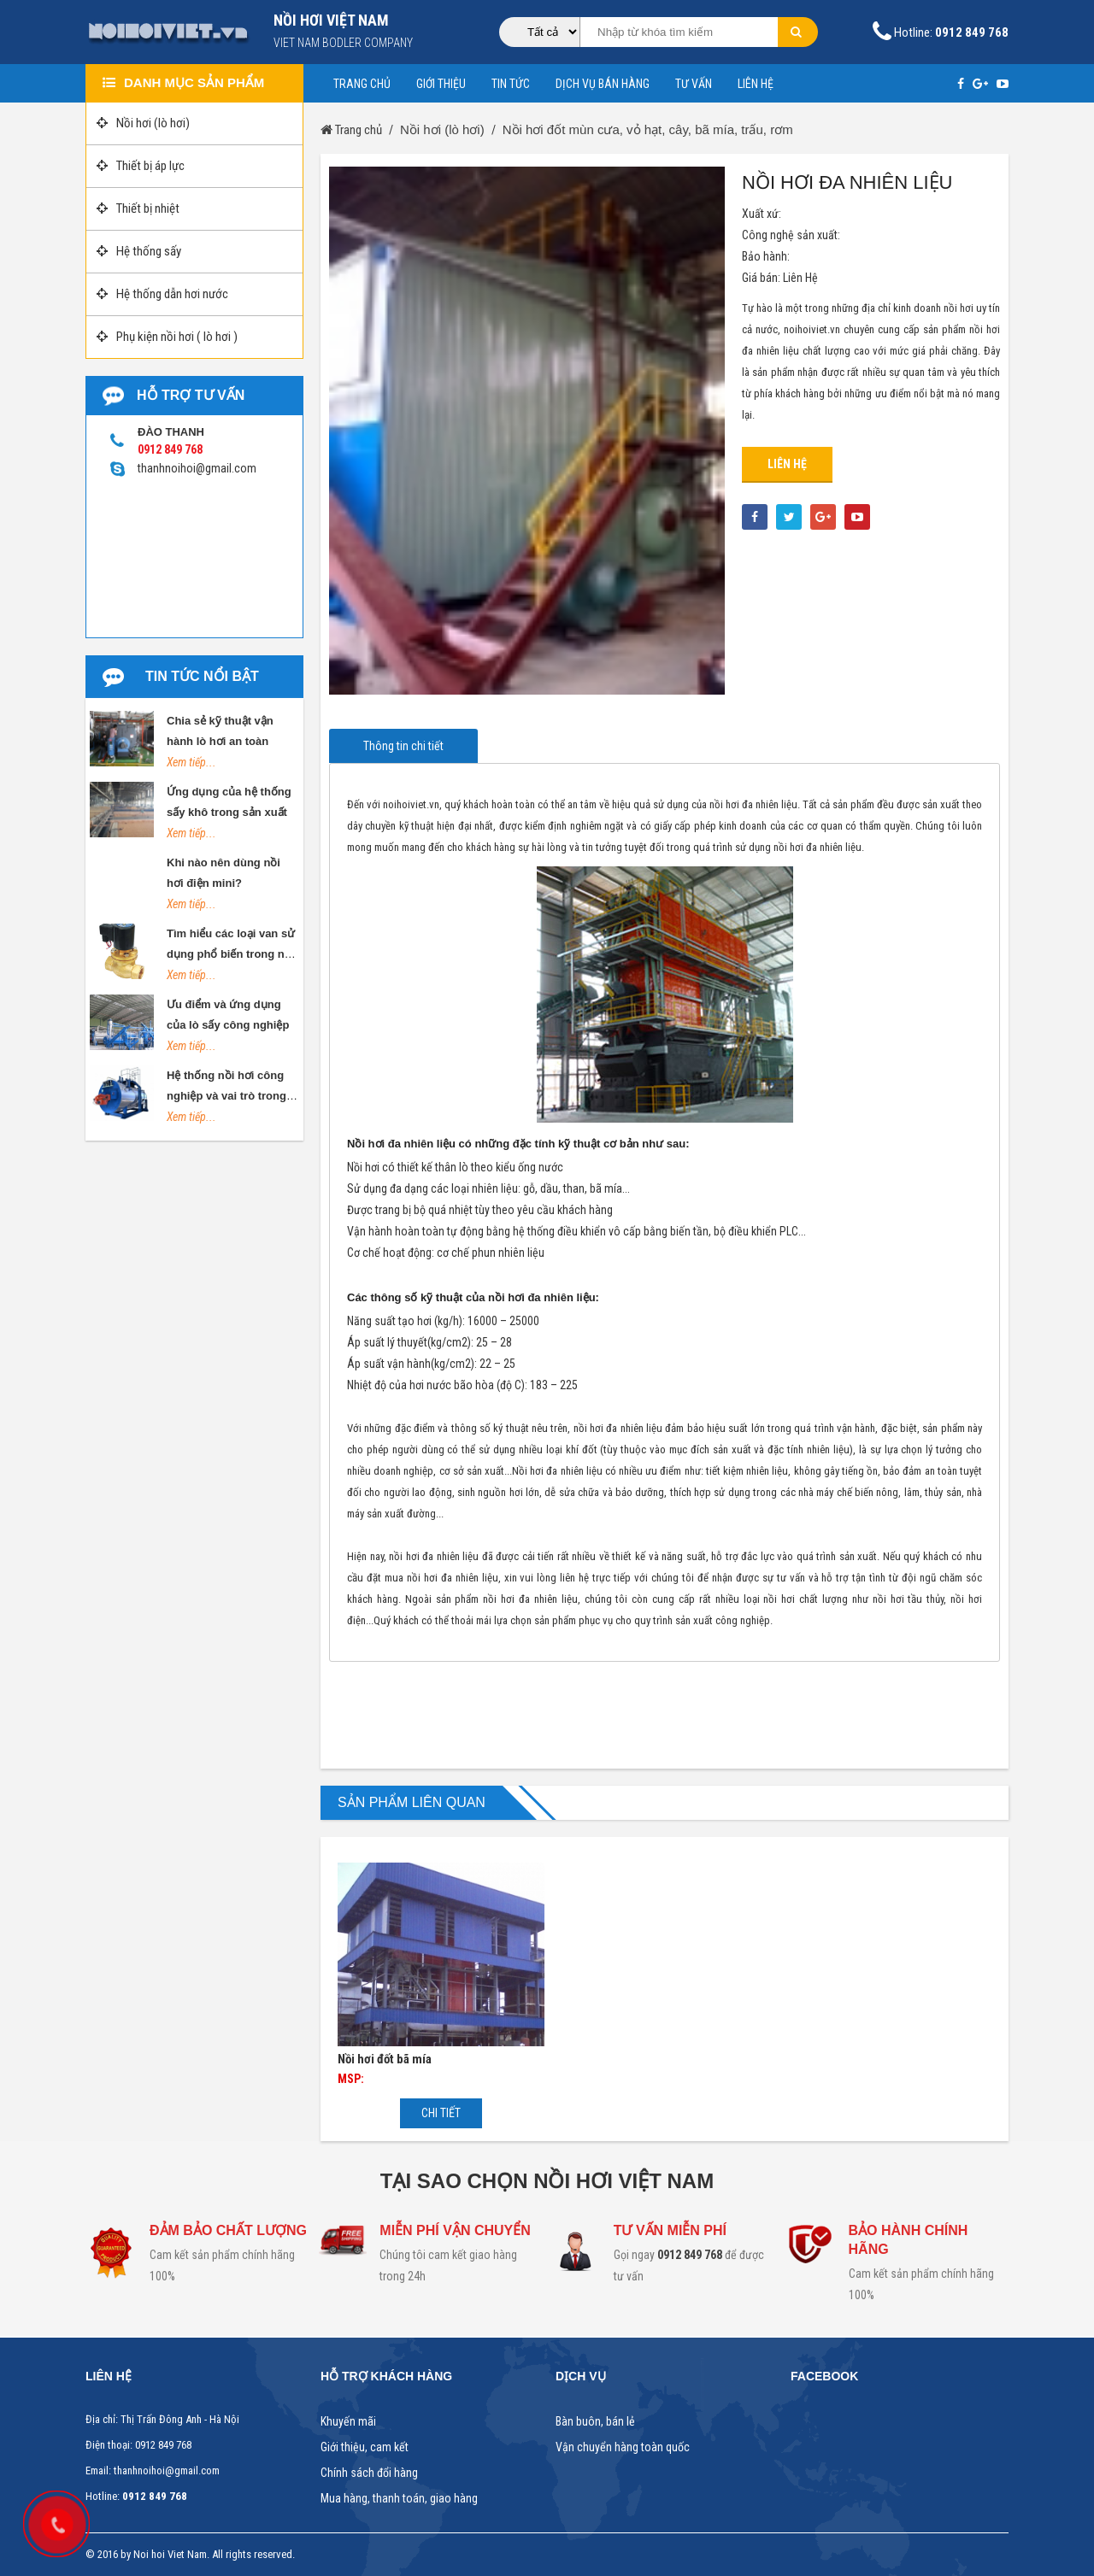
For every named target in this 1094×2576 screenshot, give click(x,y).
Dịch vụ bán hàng (603, 84)
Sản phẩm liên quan (411, 1802)
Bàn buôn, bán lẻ (595, 2421)
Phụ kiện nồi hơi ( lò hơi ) (167, 336)
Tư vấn (693, 84)
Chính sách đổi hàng (369, 2473)
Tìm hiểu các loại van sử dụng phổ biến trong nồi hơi (231, 954)
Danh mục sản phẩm (183, 82)
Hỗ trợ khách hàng (386, 2376)
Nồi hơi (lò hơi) (143, 123)
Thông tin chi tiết (403, 746)
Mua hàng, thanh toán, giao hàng (399, 2498)
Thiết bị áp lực (141, 165)
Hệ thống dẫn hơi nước (162, 294)
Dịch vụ (581, 2376)
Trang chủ (362, 84)
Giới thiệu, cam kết (365, 2447)
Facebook (824, 2376)
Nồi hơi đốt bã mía (385, 2059)
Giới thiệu (441, 84)
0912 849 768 (689, 2255)
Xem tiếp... (191, 762)
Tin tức (510, 84)
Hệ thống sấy (139, 251)
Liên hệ (755, 84)
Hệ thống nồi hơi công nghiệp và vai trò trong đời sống (226, 1096)
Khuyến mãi (348, 2421)
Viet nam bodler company (343, 43)
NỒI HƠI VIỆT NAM (331, 20)
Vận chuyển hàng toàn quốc (623, 2447)
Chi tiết (441, 2113)
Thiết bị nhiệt (138, 208)
